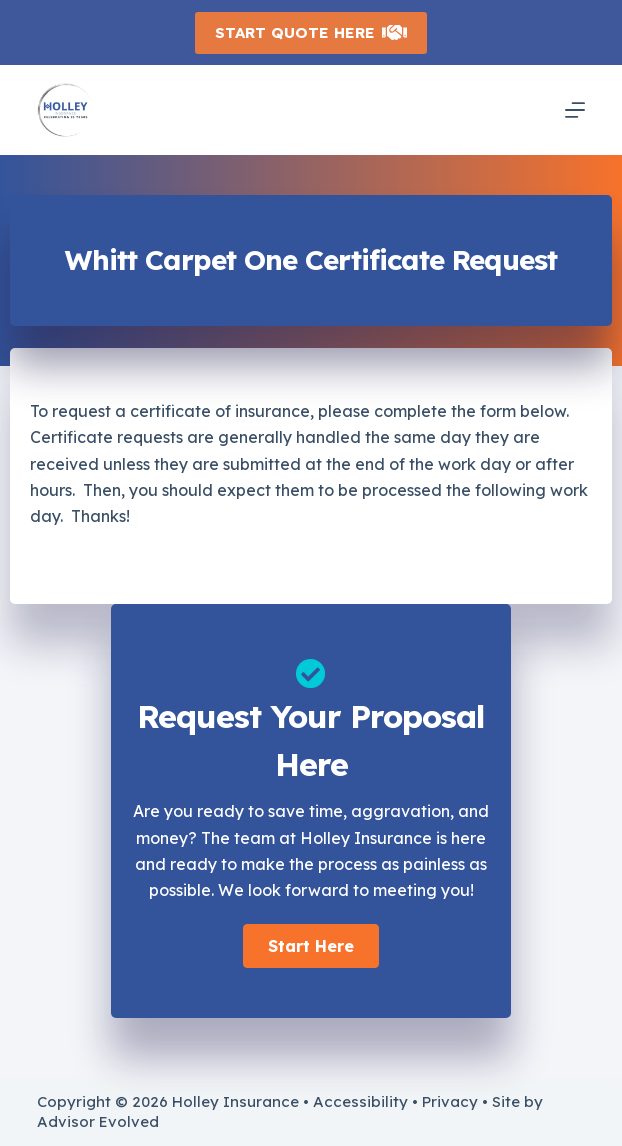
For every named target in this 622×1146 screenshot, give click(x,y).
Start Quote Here (311, 32)
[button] (311, 946)
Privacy (450, 1101)
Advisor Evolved (98, 1121)
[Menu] (575, 110)
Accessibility (360, 1101)
